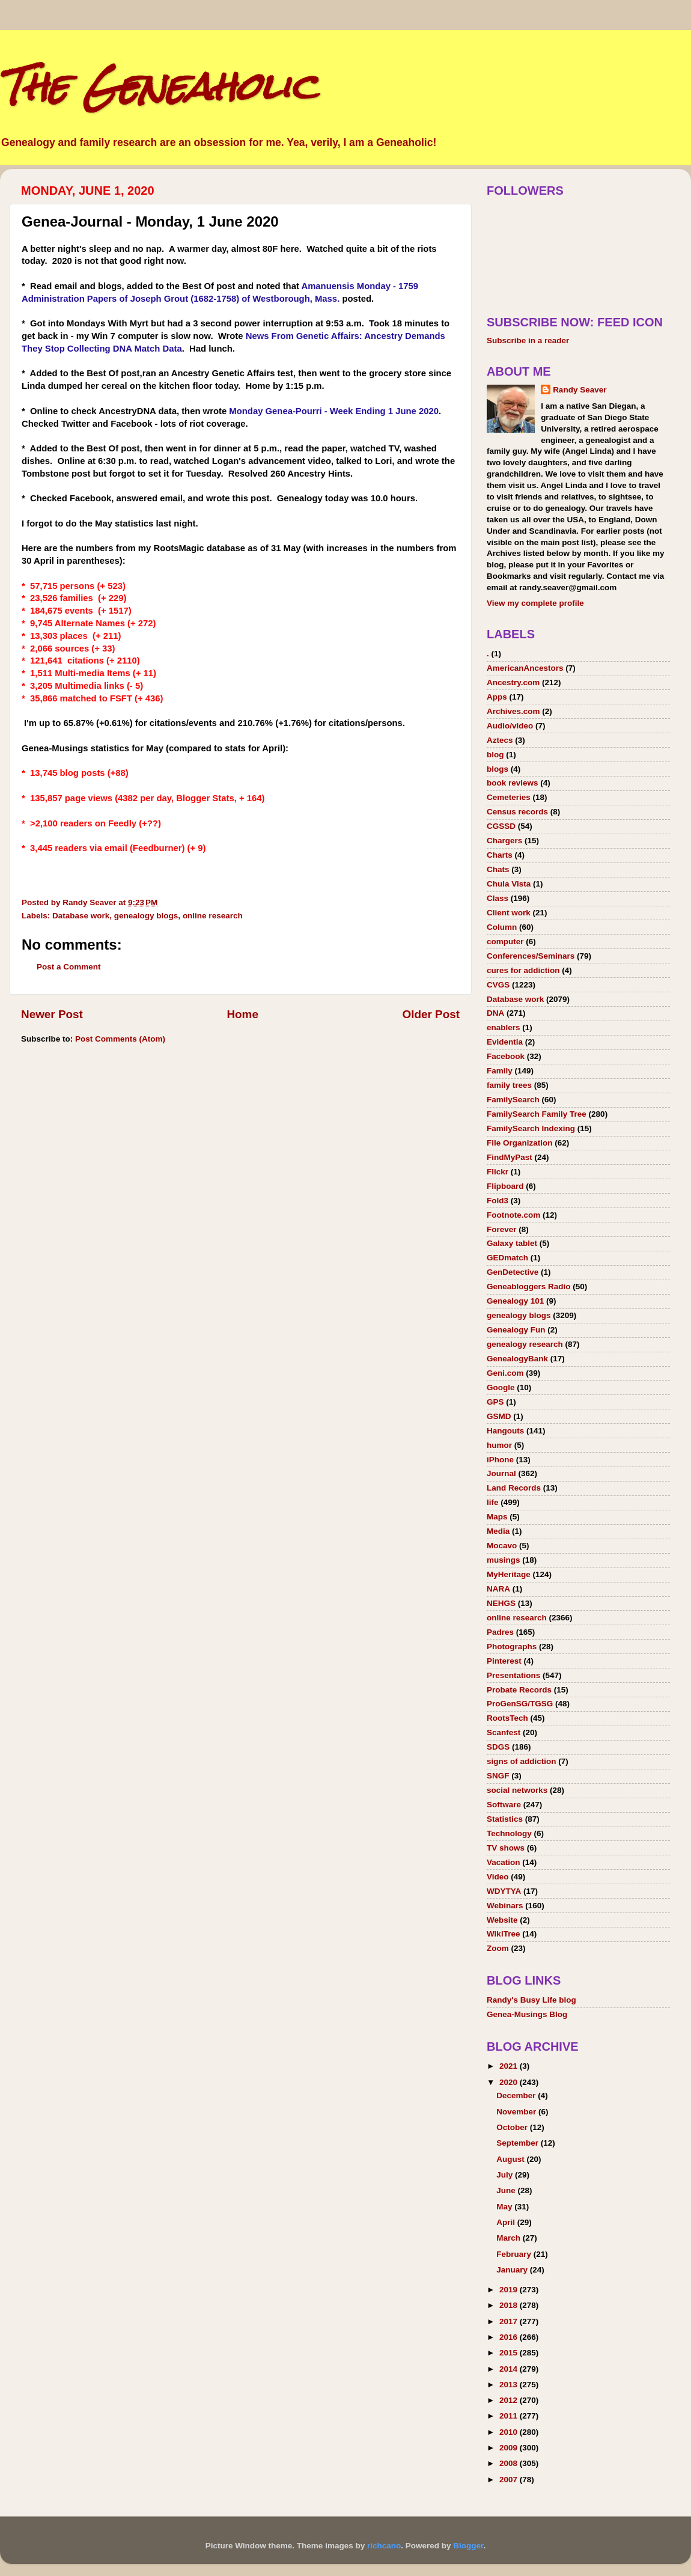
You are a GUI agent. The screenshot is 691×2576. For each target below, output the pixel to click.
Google (501, 1387)
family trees (509, 1085)
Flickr (497, 1171)
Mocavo (502, 1545)
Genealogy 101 (515, 1300)
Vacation (503, 1862)
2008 (509, 2463)
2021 (509, 2066)
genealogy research (525, 1344)
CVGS (498, 984)
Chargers (504, 840)
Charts (500, 854)
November (517, 2111)
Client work (509, 912)
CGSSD (501, 826)
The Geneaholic (158, 86)
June (506, 2190)
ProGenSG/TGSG (520, 1703)
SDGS (498, 1746)
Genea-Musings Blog (527, 2014)
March (509, 2237)
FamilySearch (513, 1099)
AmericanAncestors (525, 668)
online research (213, 915)
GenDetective (512, 1272)
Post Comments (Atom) (120, 1038)
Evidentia (505, 1041)
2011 (509, 2415)
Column (502, 927)
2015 (509, 2352)
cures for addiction (523, 970)
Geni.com (505, 1373)
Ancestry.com (513, 682)
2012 (509, 2400)
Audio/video (510, 725)
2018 (509, 2305)
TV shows (506, 1847)
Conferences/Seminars (530, 955)
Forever (502, 1229)
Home (242, 1014)
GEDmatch (507, 1257)
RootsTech (507, 1718)
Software (504, 1804)
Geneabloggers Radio (529, 1286)
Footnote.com (513, 1214)
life (493, 1502)
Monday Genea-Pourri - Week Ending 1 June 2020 (334, 411)
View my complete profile (535, 603)
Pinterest (504, 1660)
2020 (509, 2082)
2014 (509, 2368)
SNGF (498, 1775)
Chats (498, 869)
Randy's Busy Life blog (531, 1999)
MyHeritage (509, 1574)
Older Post (431, 1014)
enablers (503, 1027)
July (505, 2174)
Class (497, 898)
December (517, 2095)
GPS (495, 1401)
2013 (509, 2384)
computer (505, 941)
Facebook (506, 1056)
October (513, 2127)
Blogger (468, 2545)
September (518, 2142)
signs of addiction (521, 1761)
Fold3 (497, 1200)
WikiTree (503, 1933)
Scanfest (503, 1732)
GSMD (499, 1416)
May (505, 2206)
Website (502, 1919)
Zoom (498, 1948)
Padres (500, 1632)
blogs (497, 769)
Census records (517, 811)
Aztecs (500, 740)
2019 (509, 2289)
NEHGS (501, 1603)
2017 (509, 2321)
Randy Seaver (579, 389)
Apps (497, 696)
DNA (495, 1013)
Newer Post (52, 1014)
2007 (509, 2479)
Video (498, 1876)
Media (498, 1531)
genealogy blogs (146, 915)
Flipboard (505, 1186)
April (506, 2222)
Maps (497, 1516)
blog (495, 754)
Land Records (514, 1487)
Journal (501, 1473)
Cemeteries (509, 797)
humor (499, 1445)
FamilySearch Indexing (531, 1128)
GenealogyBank (517, 1358)
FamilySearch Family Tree (536, 1114)
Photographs (512, 1646)
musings (503, 1559)
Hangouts (505, 1430)
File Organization (520, 1142)
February (515, 2254)
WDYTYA (504, 1891)
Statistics (505, 1819)
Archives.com (513, 711)
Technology (509, 1833)
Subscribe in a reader (528, 340)
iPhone (500, 1459)
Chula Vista (509, 883)
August (511, 2159)
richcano (384, 2545)
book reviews (512, 782)
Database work (80, 915)
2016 (509, 2337)
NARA (498, 1588)
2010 (509, 2432)
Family (500, 1070)
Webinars (505, 1905)
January (513, 2269)
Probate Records (519, 1689)
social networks (517, 1790)
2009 (509, 2447)
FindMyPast (509, 1157)
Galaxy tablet (512, 1243)
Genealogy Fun (516, 1329)
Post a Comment (69, 966)
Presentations (513, 1675)
